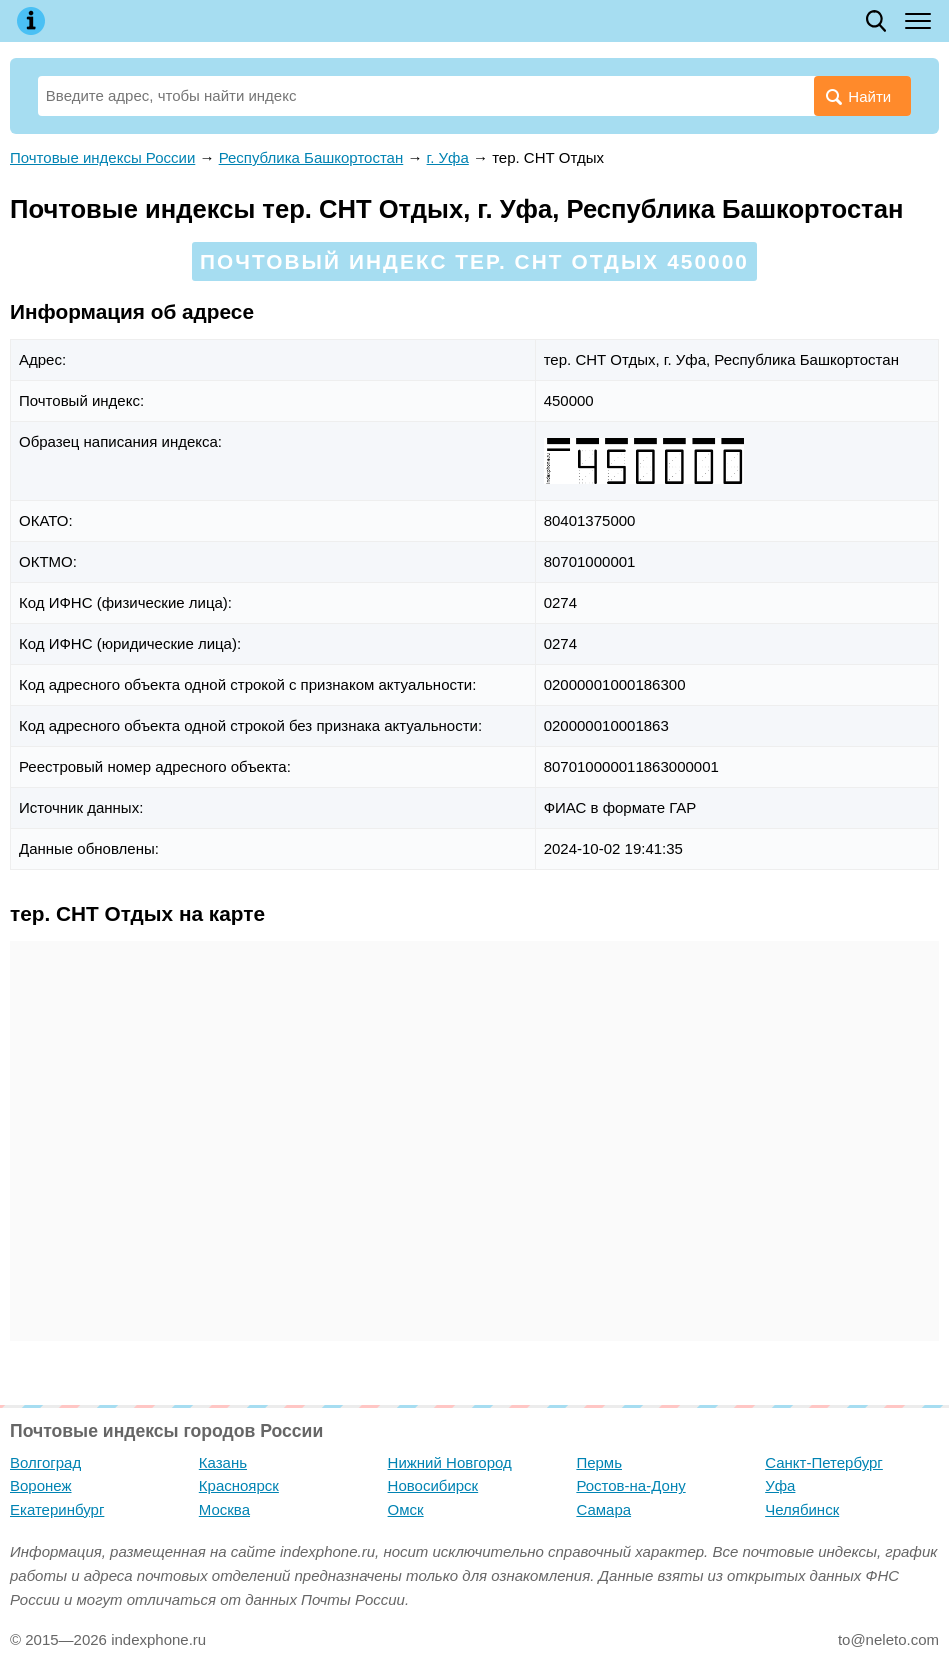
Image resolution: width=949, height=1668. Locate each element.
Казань (223, 1462)
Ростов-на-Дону (630, 1485)
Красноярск (239, 1485)
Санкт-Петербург (824, 1462)
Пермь (599, 1462)
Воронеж (41, 1485)
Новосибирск (433, 1485)
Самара (603, 1509)
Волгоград (45, 1462)
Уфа (780, 1485)
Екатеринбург (57, 1509)
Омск (406, 1509)
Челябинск (802, 1509)
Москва (224, 1509)
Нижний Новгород (450, 1462)
